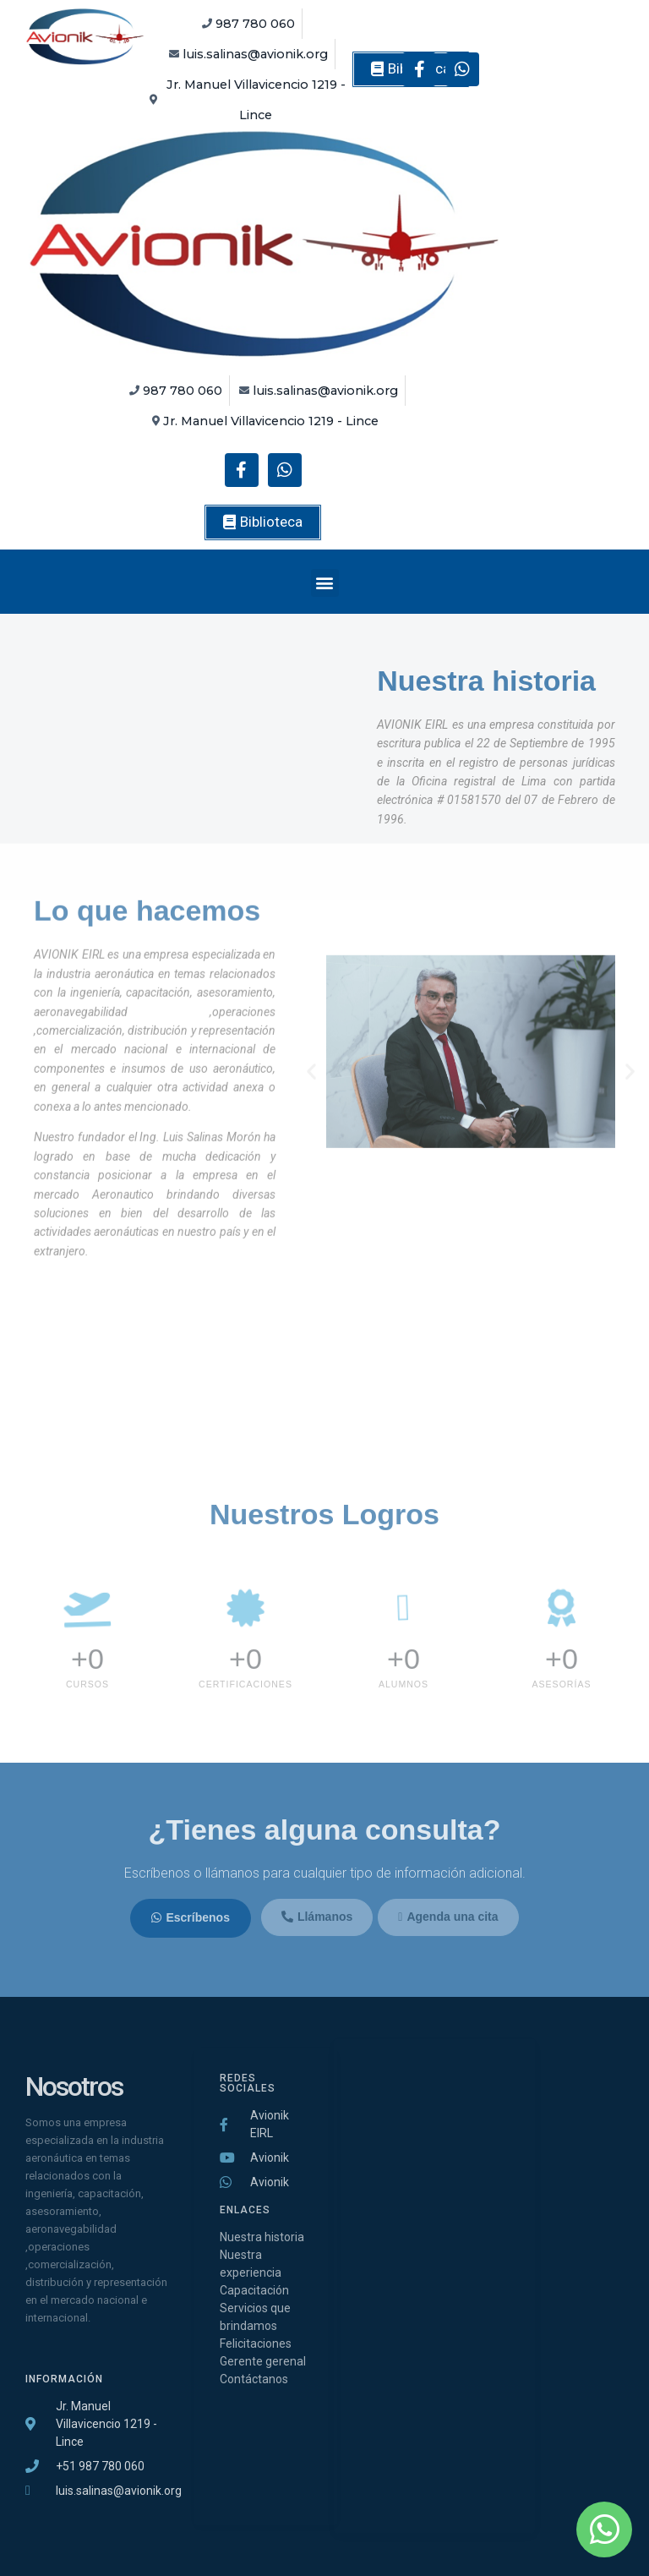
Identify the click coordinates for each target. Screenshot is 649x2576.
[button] (263, 522)
